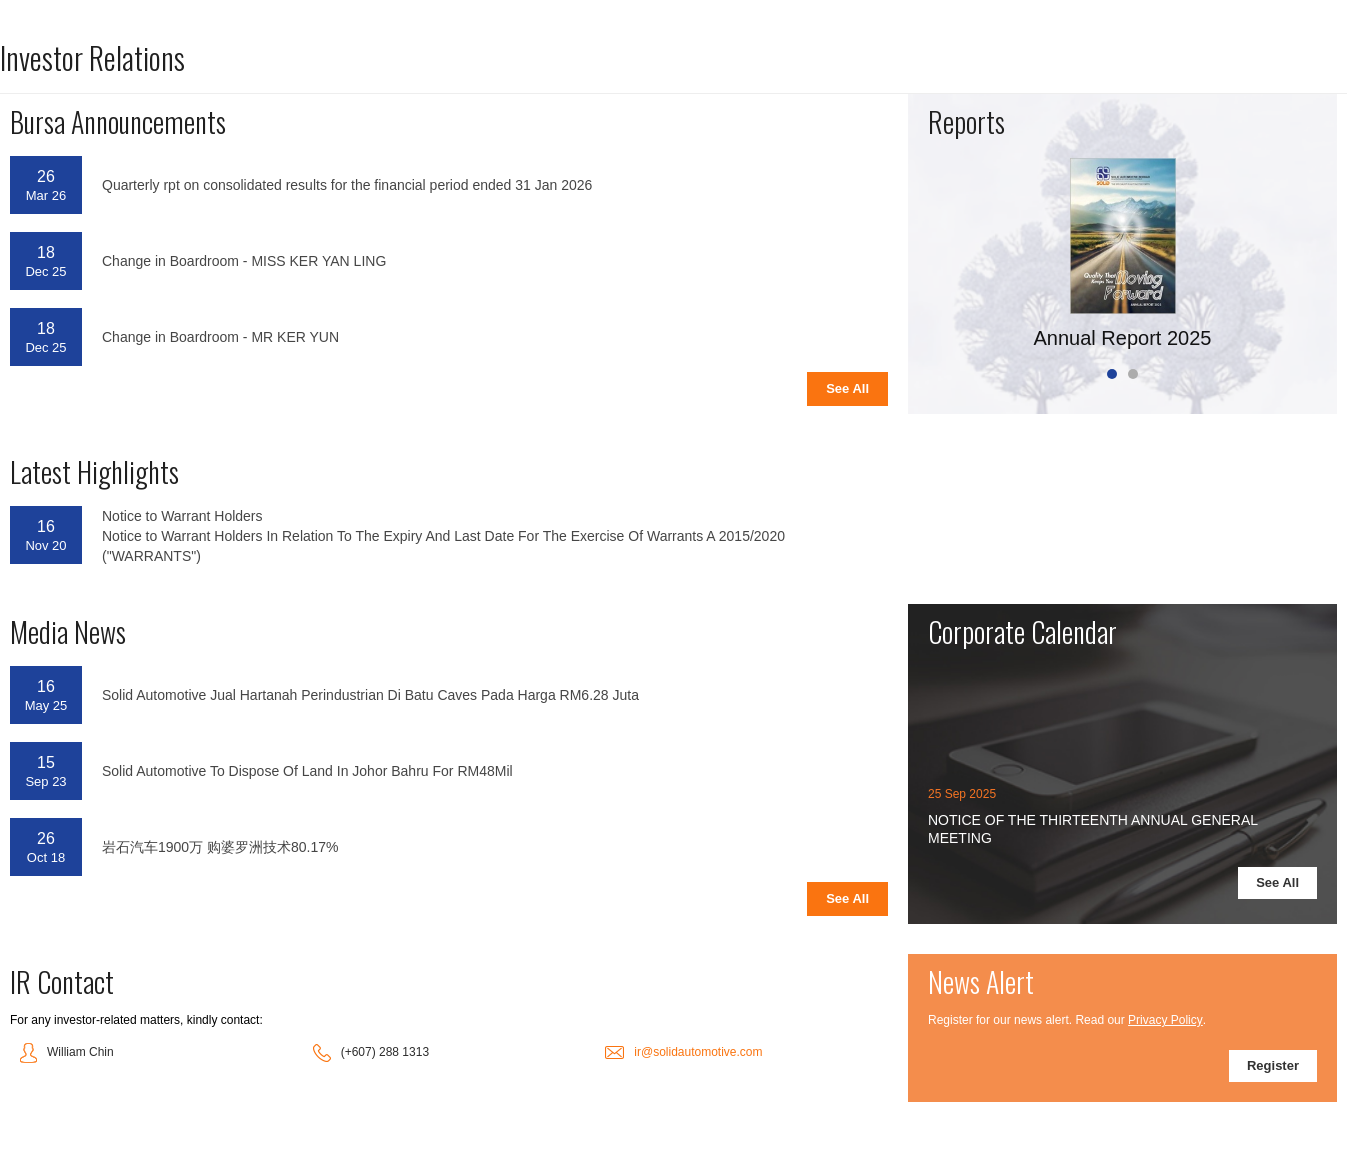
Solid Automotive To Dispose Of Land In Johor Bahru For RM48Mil (307, 771)
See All (847, 388)
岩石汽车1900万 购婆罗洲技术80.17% (220, 847)
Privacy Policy (1165, 1020)
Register (1273, 1065)
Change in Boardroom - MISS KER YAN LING (244, 261)
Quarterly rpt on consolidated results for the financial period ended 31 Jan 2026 (347, 185)
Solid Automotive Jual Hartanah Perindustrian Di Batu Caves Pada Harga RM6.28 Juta (370, 695)
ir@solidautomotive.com (698, 1052)
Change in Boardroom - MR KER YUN (220, 337)
